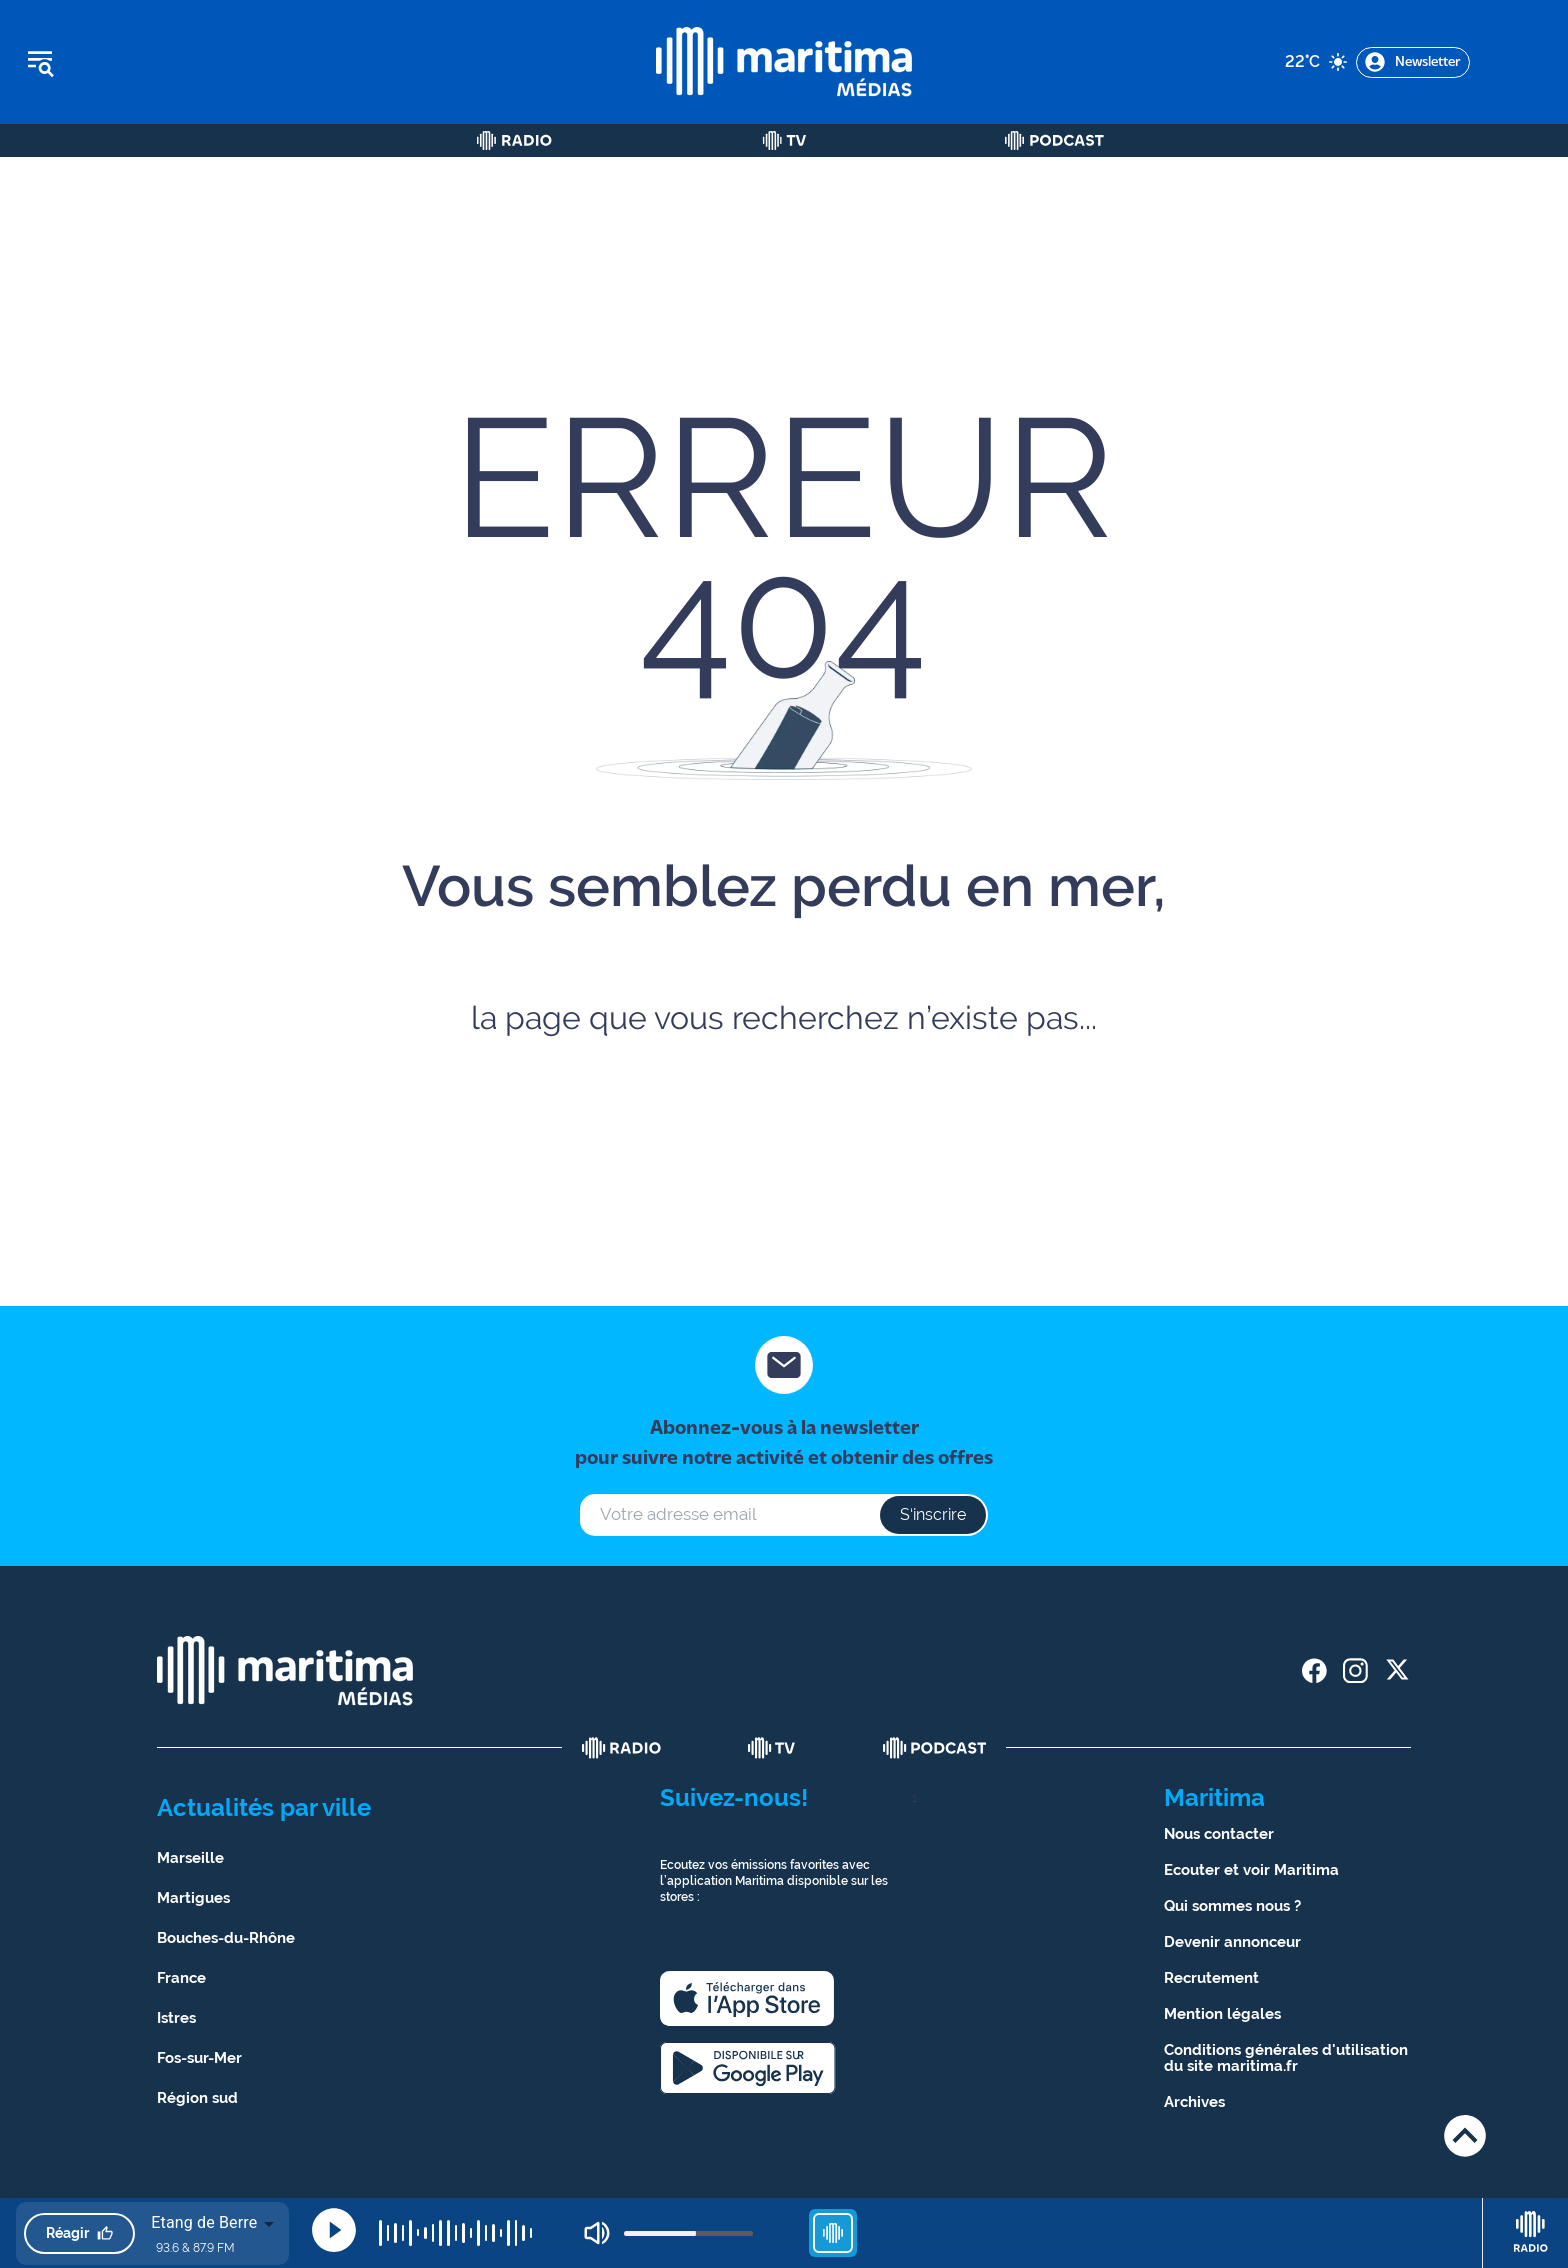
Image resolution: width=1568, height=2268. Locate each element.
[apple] (747, 1998)
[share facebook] (1314, 1670)
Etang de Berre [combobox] (204, 2222)
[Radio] (514, 140)
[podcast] (935, 1748)
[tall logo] (784, 62)
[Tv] (784, 140)
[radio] (622, 1748)
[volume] (688, 2233)
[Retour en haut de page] (1465, 2135)
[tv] (772, 1748)
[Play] (334, 2230)
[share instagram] (1355, 1670)
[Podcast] (1054, 140)
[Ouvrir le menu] (141, 62)
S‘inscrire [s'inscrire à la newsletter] (933, 1514)
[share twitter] (1396, 1670)
